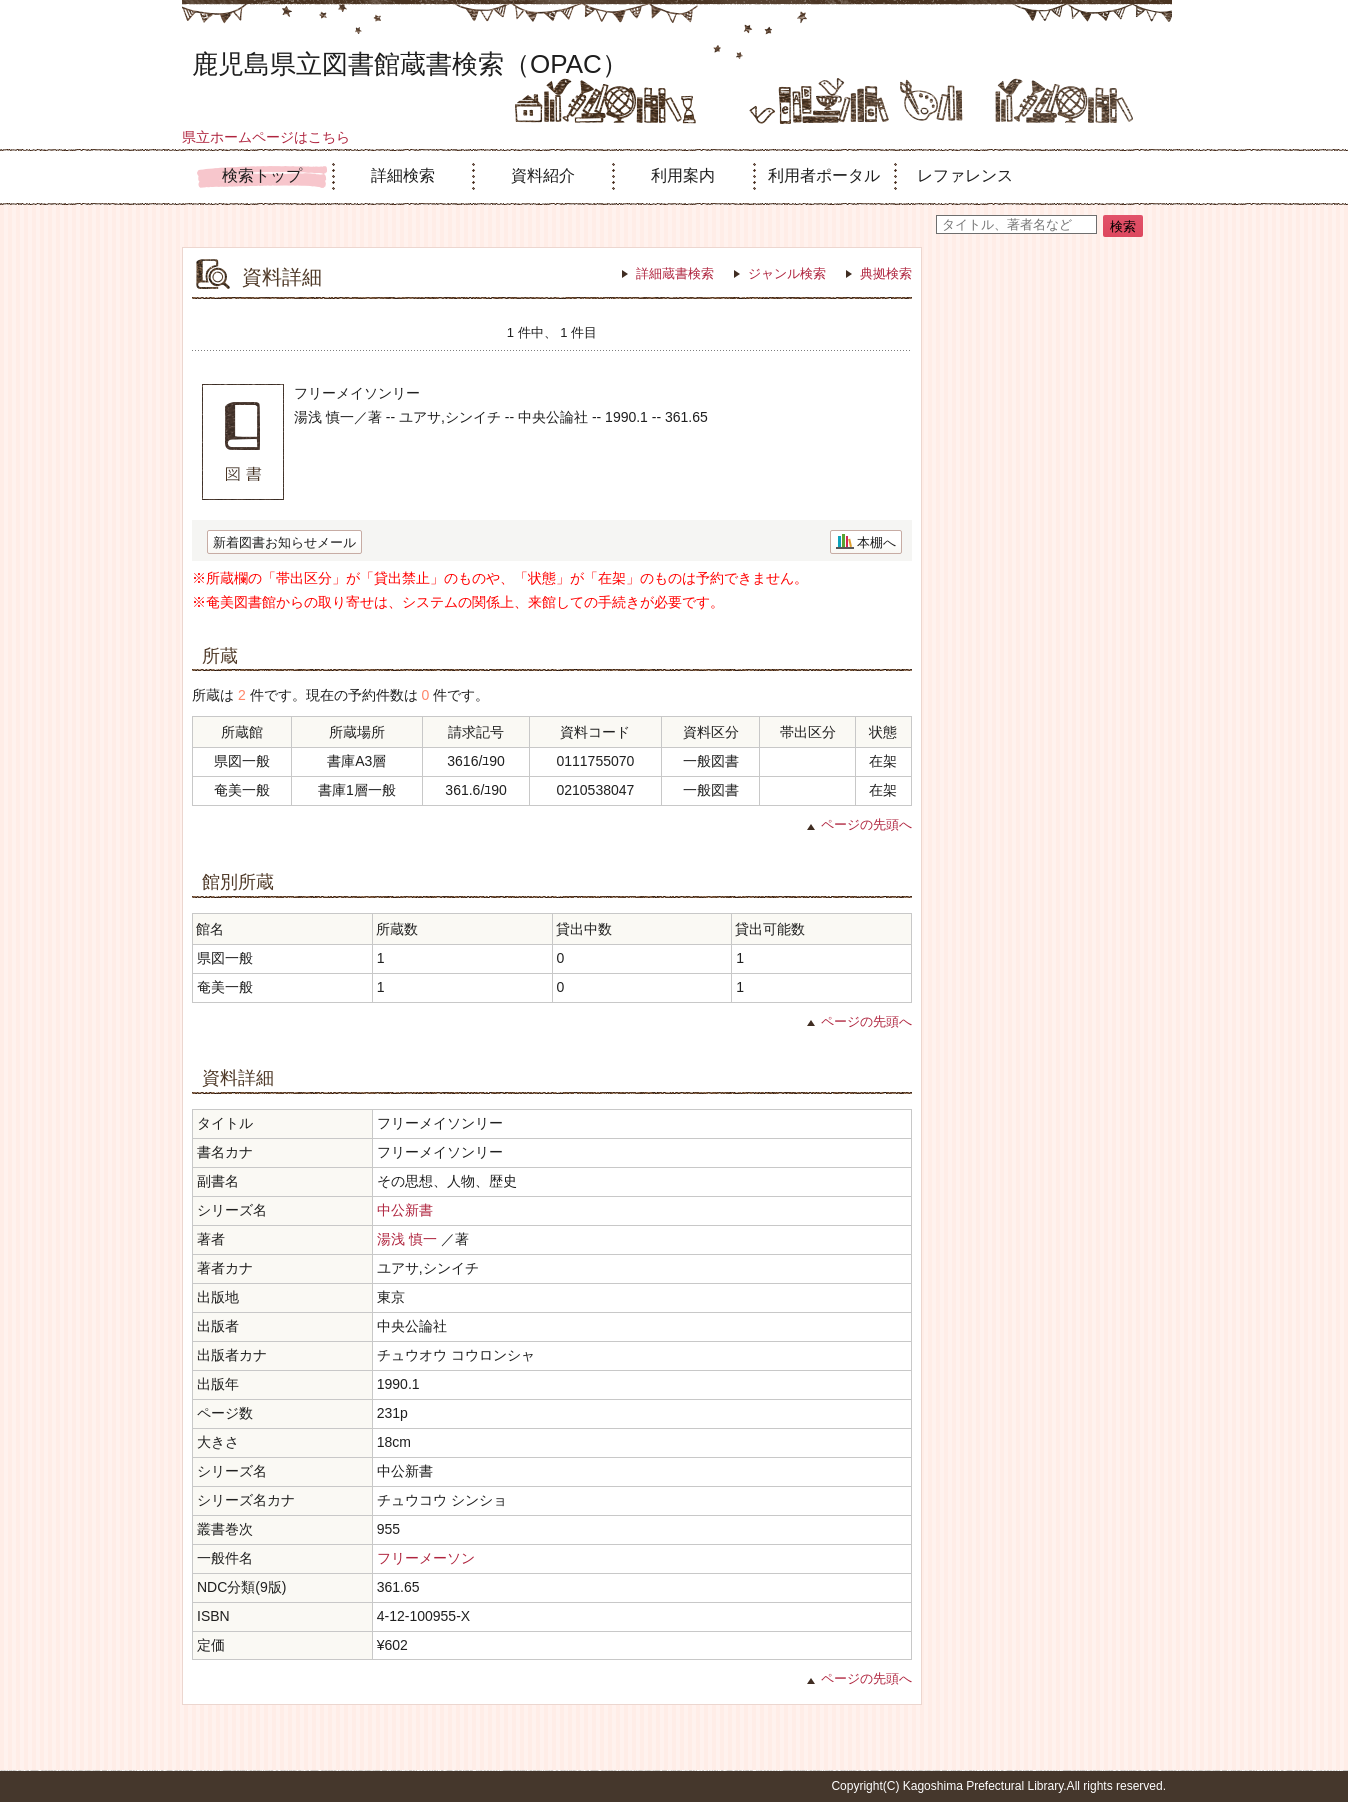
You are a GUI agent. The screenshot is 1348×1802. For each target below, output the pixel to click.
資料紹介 (543, 175)
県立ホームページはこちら (266, 137)
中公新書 (405, 1210)
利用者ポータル (824, 175)
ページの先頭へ (866, 824)
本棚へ (876, 542)
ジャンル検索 (787, 273)
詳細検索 (403, 175)
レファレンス (965, 175)
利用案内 (683, 175)
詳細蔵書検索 (675, 273)
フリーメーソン (426, 1558)
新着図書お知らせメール (284, 542)
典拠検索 (886, 273)
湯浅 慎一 (407, 1239)
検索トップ (262, 175)
